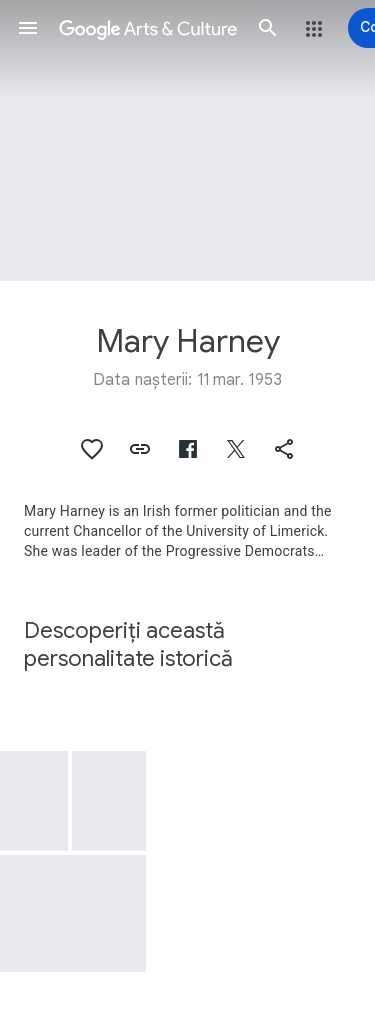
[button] (28, 28)
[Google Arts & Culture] (148, 28)
